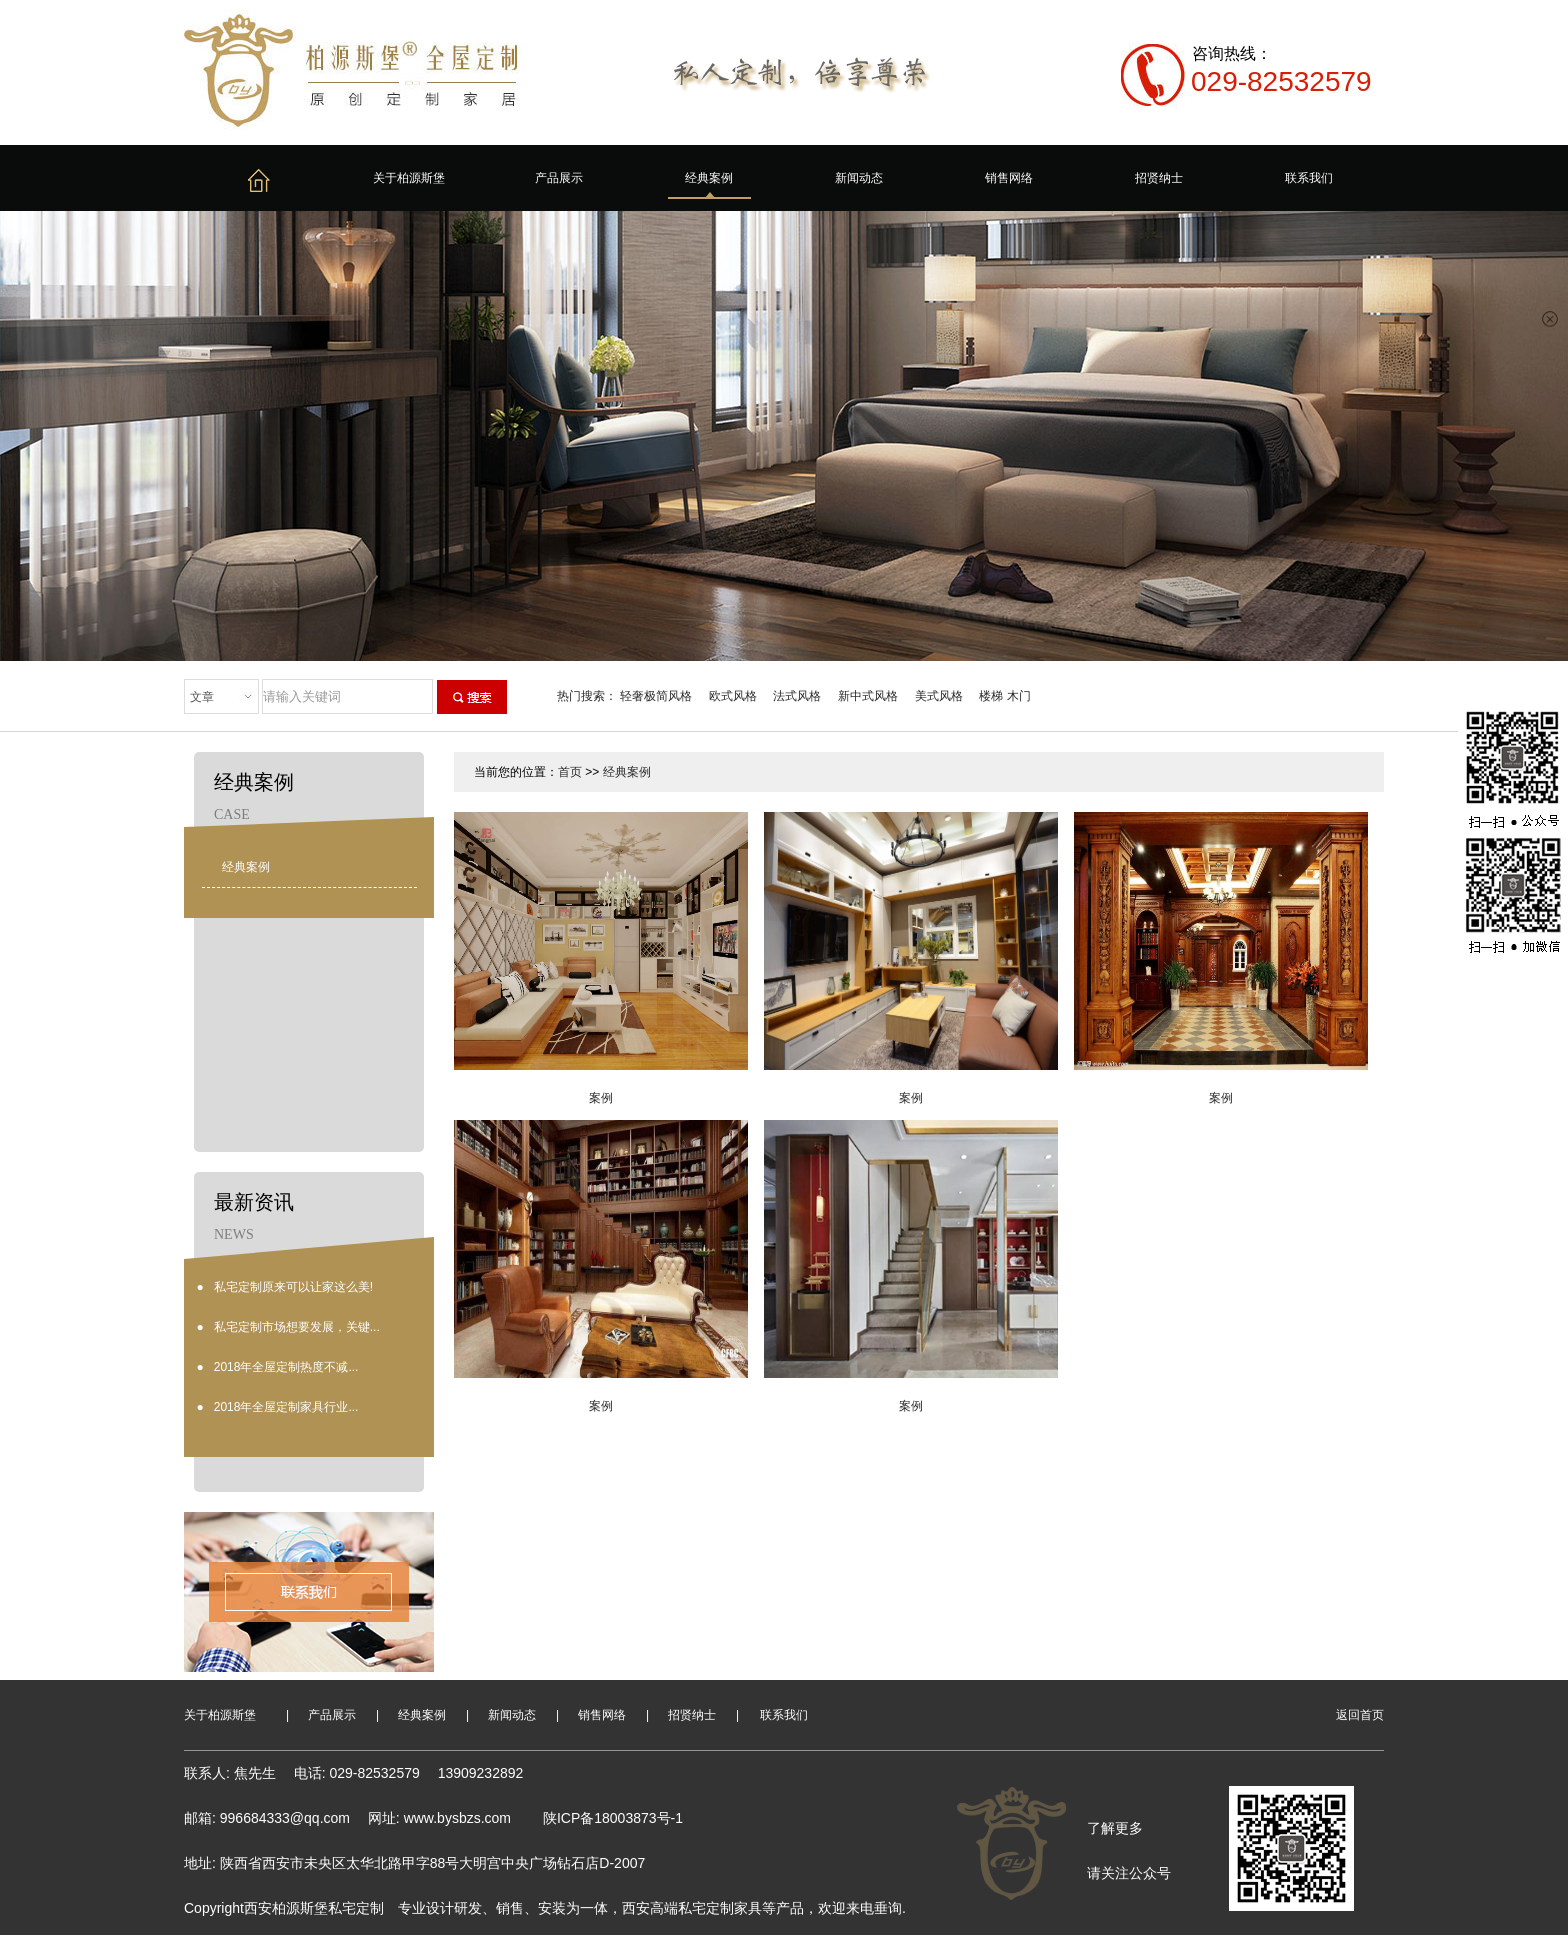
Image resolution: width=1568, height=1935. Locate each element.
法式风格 (797, 696)
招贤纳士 (1159, 178)
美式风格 (939, 696)
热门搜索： (587, 696)
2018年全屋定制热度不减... (286, 1367)
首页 (570, 772)
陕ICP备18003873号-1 (613, 1818)
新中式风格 (868, 696)
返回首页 (1360, 1715)
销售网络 (1009, 178)
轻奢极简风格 (656, 696)
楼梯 (991, 696)
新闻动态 (859, 178)
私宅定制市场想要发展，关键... (297, 1327)
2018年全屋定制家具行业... (286, 1407)
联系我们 (1309, 178)
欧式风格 (733, 696)
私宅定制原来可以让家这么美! (293, 1287)
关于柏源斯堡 (409, 178)
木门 (1019, 696)
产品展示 (559, 178)
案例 (601, 1098)
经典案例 (709, 178)
